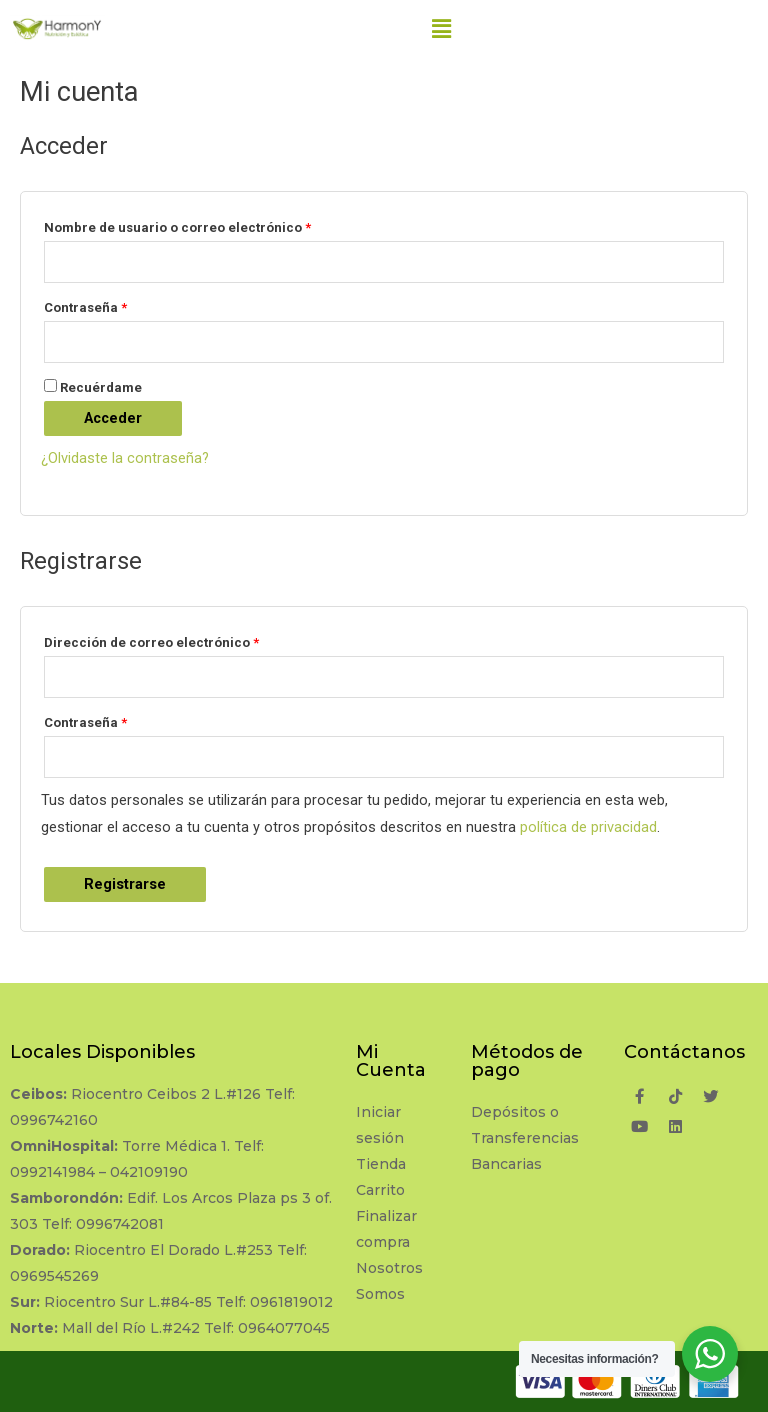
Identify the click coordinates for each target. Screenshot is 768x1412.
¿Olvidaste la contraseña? (125, 458)
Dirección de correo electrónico (151, 642)
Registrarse (125, 884)
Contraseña (85, 307)
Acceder (113, 418)
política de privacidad (588, 827)
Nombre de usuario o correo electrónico (177, 227)
